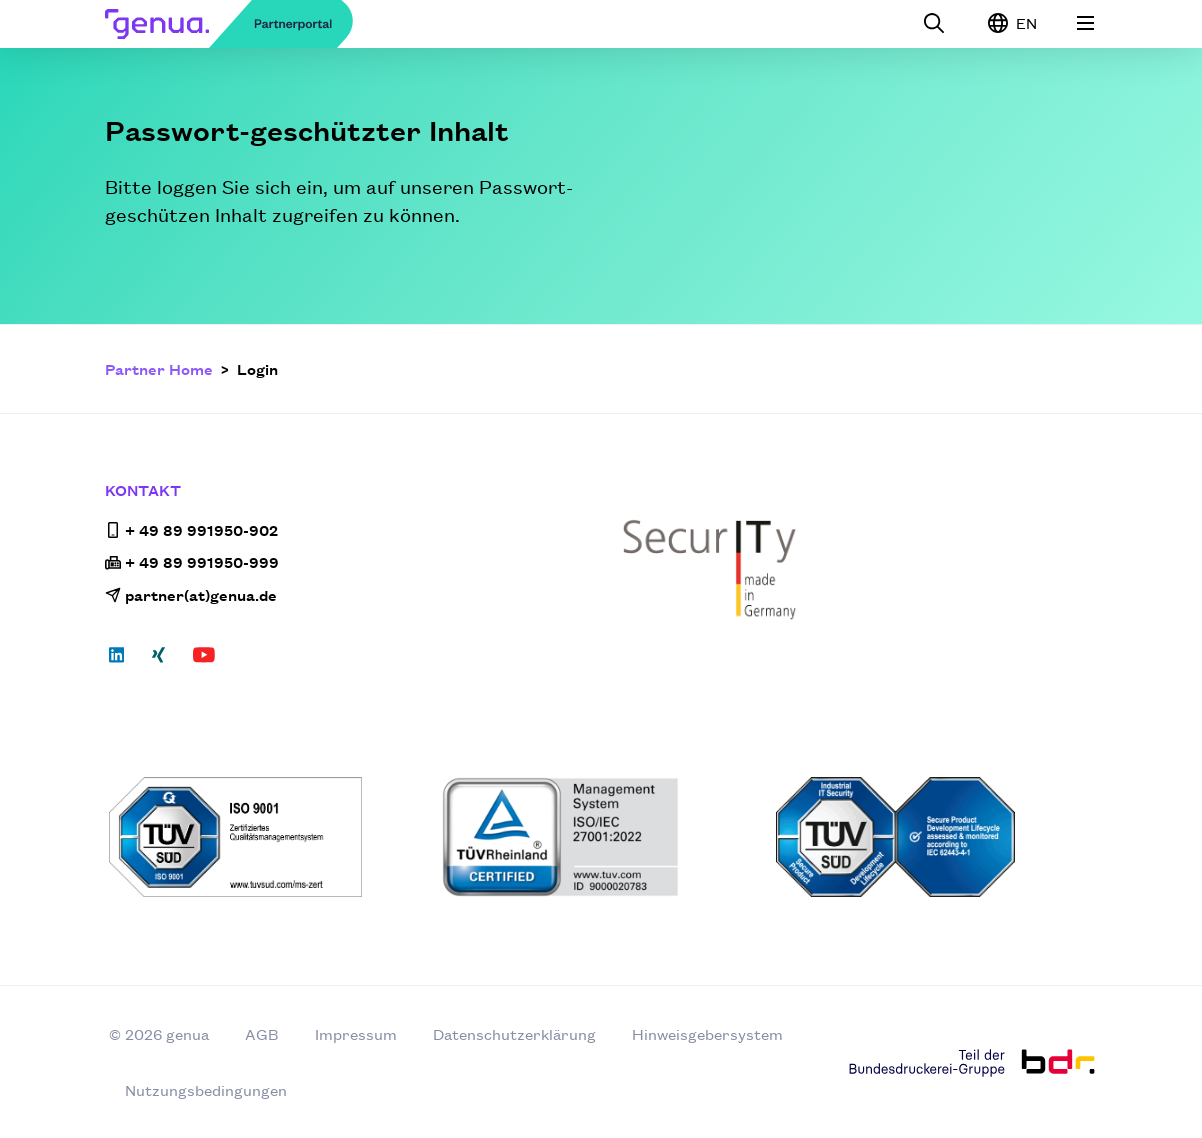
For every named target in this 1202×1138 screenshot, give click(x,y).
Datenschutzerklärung (514, 1033)
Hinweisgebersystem (707, 1033)
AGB (262, 1033)
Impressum (356, 1033)
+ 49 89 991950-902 (191, 529)
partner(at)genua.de (191, 594)
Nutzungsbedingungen (206, 1089)
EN (1012, 23)
